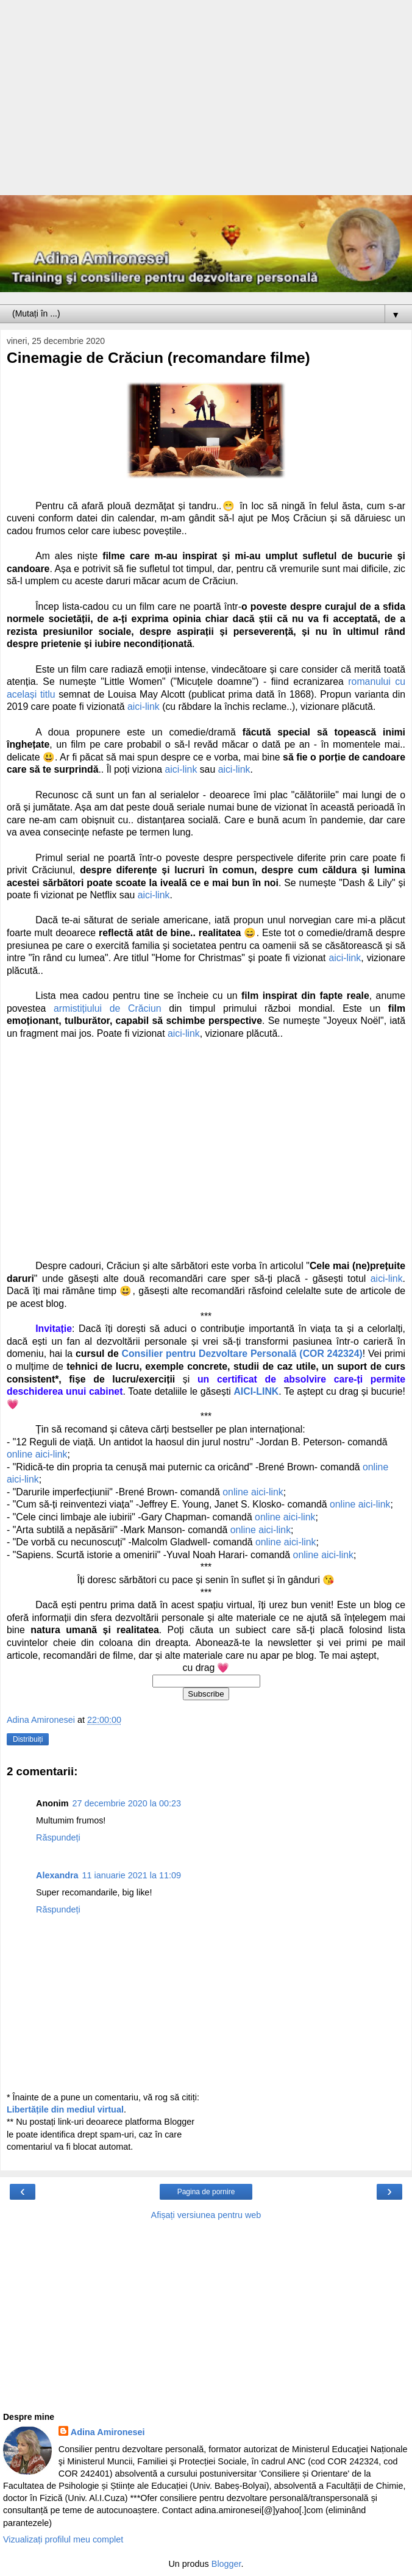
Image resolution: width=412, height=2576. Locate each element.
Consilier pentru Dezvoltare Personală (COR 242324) (242, 1353)
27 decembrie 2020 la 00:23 (127, 1803)
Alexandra (57, 1875)
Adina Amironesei (108, 2432)
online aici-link (37, 1454)
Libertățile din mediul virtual (65, 2109)
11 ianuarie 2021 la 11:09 (131, 1875)
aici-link (143, 706)
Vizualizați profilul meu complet (63, 2539)
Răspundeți (58, 1837)
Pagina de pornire (206, 2192)
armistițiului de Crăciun (108, 1008)
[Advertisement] (206, 103)
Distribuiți (28, 1739)
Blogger (226, 2564)
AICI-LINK (256, 1391)
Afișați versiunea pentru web (206, 2215)
